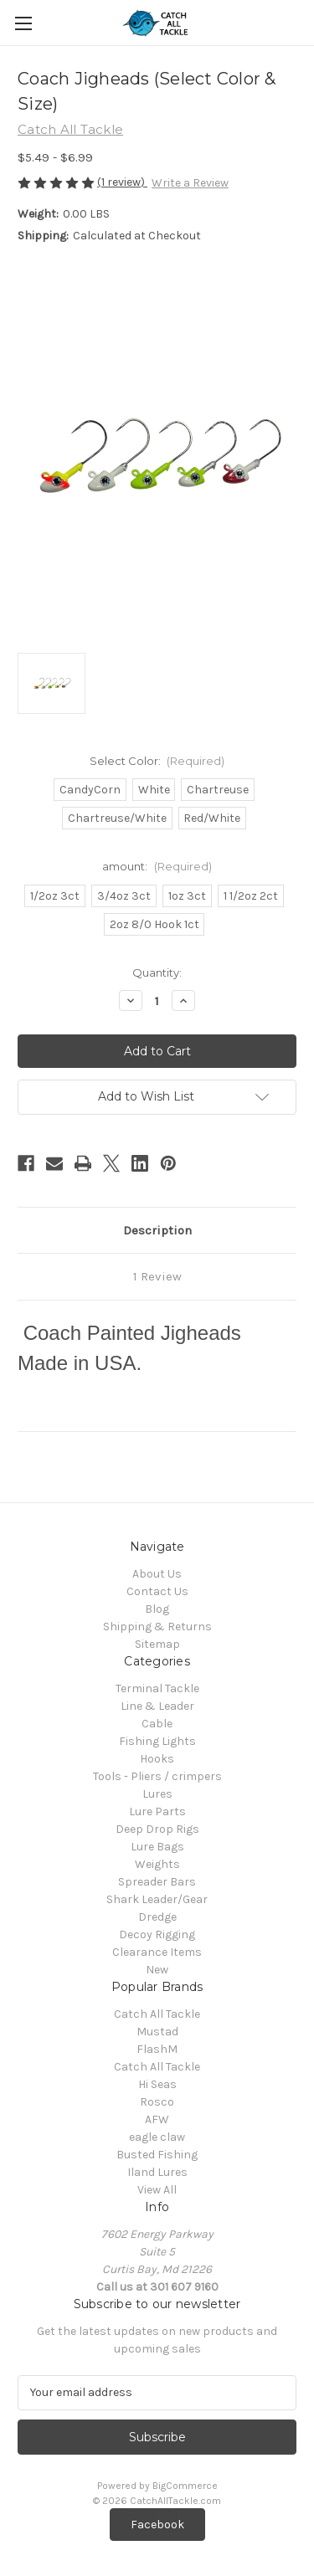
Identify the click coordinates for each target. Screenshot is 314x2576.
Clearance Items (157, 1952)
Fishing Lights (157, 1741)
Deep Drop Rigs (157, 1829)
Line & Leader (157, 1706)
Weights (157, 1864)
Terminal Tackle (157, 1688)
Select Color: (157, 760)
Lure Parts (157, 1811)
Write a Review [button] (190, 183)
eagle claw (157, 2137)
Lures (157, 1794)
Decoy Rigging (157, 1934)
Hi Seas (157, 2084)
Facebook (157, 2524)
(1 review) (122, 182)
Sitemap (157, 1644)
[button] (157, 2524)
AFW (157, 2119)
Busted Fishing (157, 2155)
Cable (157, 1723)
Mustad (157, 2031)
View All (157, 2190)
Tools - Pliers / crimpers (157, 1776)
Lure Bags (157, 1847)
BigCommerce (185, 2485)
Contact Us (157, 1591)
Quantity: (157, 972)
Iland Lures (157, 2172)
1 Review (157, 1276)
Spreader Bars (157, 1882)
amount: (157, 866)
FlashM (157, 2049)
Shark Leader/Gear (157, 1899)
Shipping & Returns (157, 1626)
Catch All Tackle (157, 2014)
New (157, 1970)
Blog (157, 1609)
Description (157, 1230)
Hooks (157, 1759)
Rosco (157, 2102)
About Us (157, 1574)
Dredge (157, 1917)
